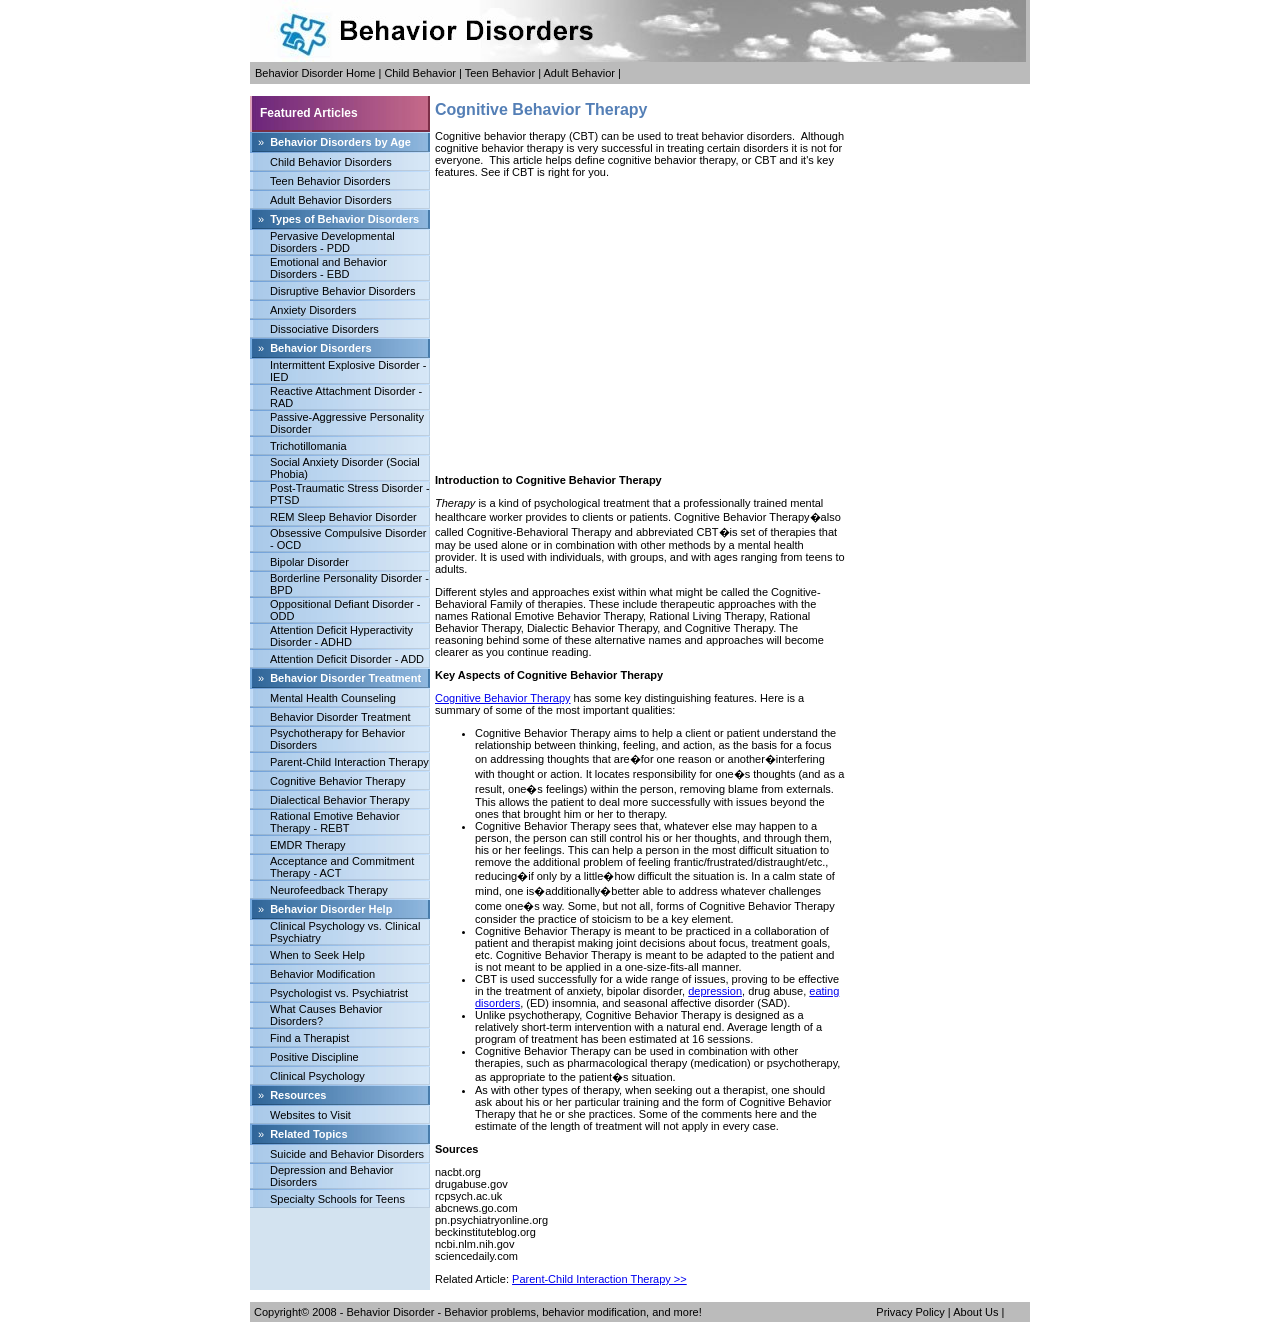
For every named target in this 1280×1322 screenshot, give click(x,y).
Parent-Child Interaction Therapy (349, 762)
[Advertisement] (640, 326)
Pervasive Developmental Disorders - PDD (332, 242)
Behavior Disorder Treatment (340, 717)
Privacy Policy (910, 1312)
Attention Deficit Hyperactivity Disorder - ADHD (341, 636)
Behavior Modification (322, 974)
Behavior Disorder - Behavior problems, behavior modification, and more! (524, 1312)
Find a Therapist (309, 1038)
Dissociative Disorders (324, 329)
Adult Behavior (579, 73)
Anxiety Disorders (313, 310)
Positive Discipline (314, 1057)
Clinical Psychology (317, 1076)
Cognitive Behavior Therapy (338, 781)
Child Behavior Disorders (331, 162)
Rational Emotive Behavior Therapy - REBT (335, 822)
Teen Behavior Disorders (330, 181)
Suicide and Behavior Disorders (347, 1154)
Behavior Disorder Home (315, 73)
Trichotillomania (308, 446)
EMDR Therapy (308, 845)
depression (715, 991)
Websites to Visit (310, 1115)
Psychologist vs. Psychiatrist (339, 993)
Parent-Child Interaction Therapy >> (599, 1279)
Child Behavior (420, 73)
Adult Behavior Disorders (331, 200)
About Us (975, 1312)
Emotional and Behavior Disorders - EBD (328, 268)
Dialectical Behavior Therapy (340, 800)
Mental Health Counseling (333, 698)
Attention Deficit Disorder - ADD (347, 659)
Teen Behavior (500, 73)
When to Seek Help (317, 955)
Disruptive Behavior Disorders (343, 291)
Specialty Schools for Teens (337, 1199)
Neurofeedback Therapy (329, 890)
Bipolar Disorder (309, 562)
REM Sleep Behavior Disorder (343, 517)
